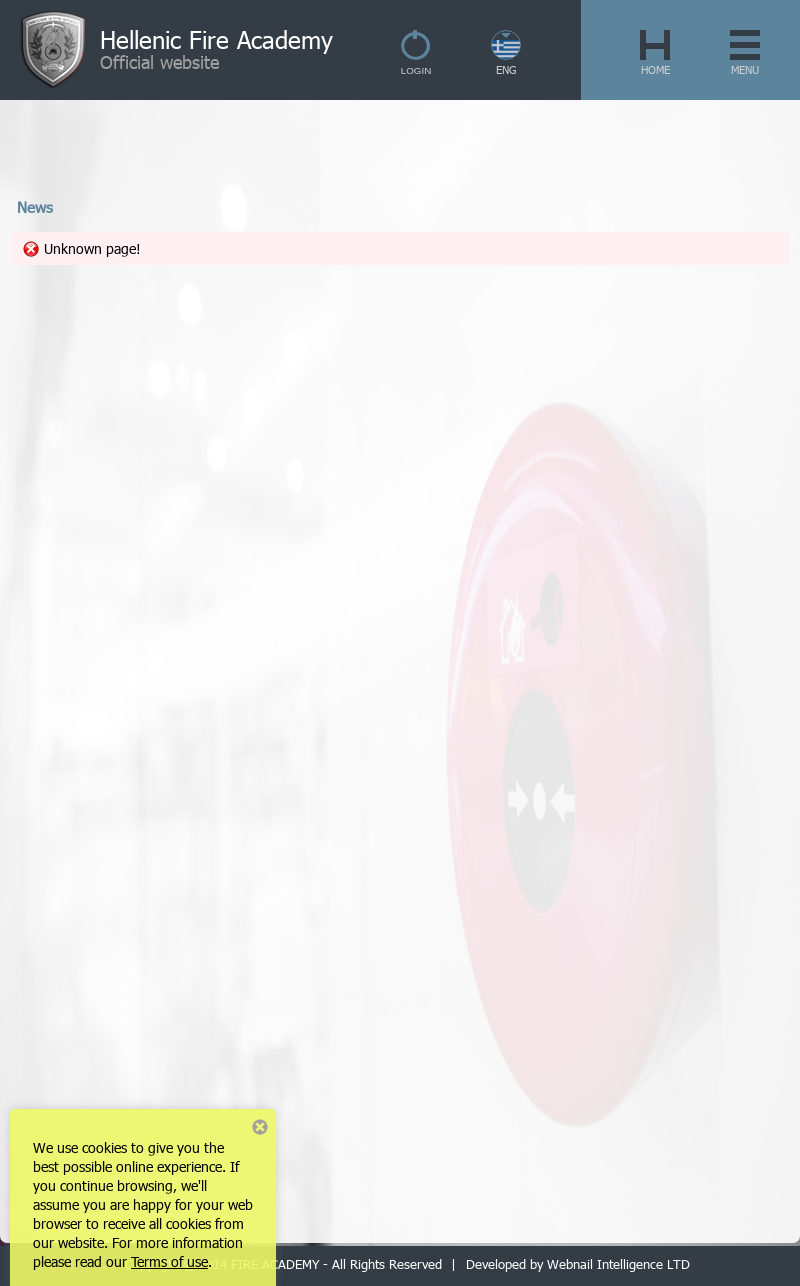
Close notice (260, 1127)
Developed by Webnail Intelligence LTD (578, 1264)
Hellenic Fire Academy (216, 39)
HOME (655, 69)
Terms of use (169, 1261)
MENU (745, 69)
